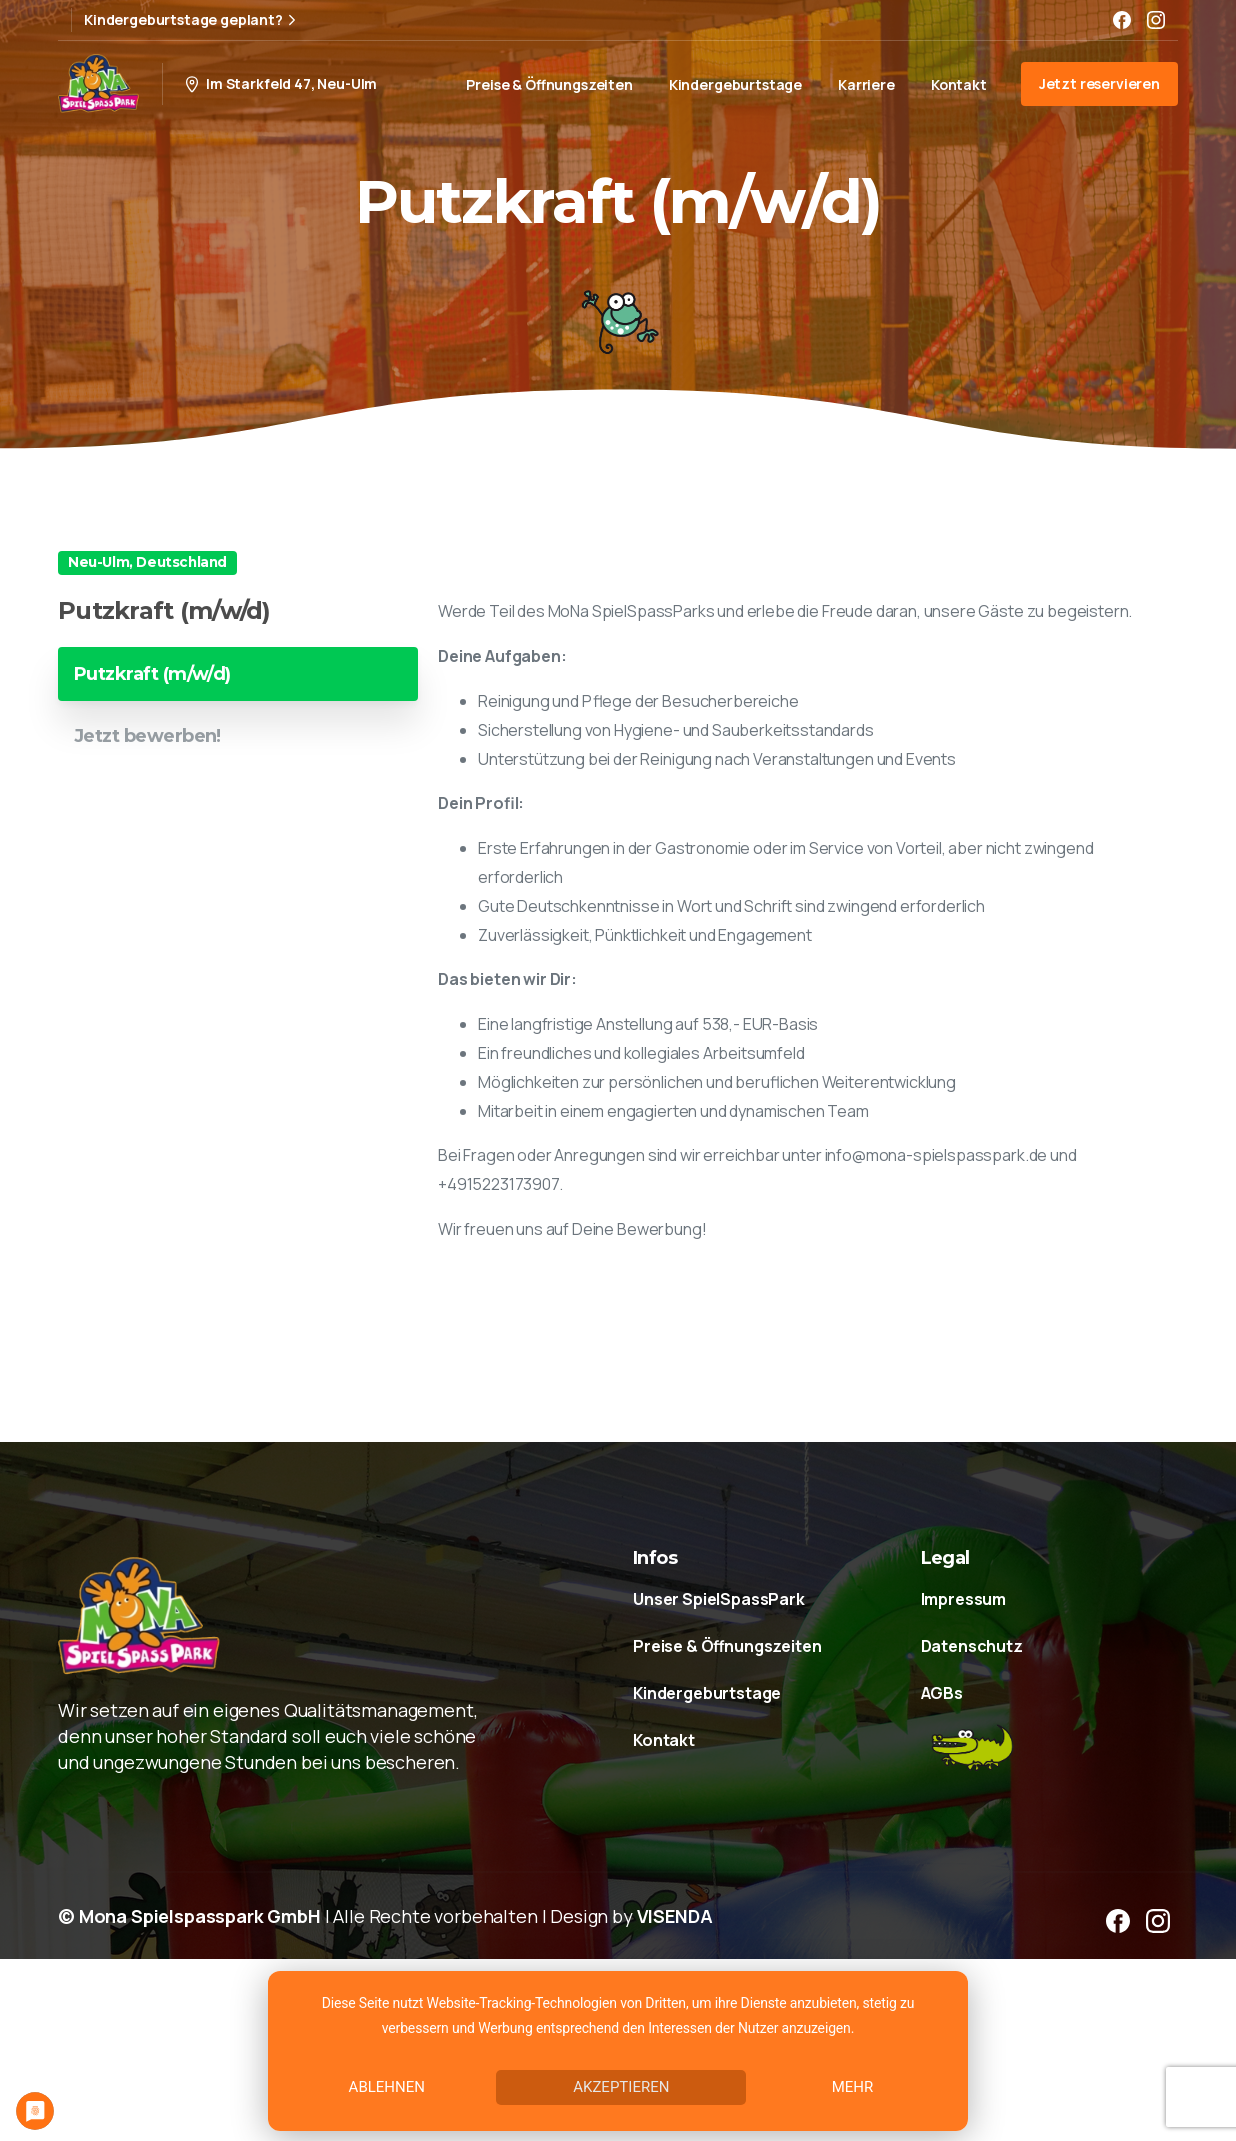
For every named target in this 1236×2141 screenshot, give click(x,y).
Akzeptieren (621, 2087)
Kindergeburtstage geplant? (192, 20)
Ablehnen (387, 2087)
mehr (853, 2087)
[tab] (238, 674)
